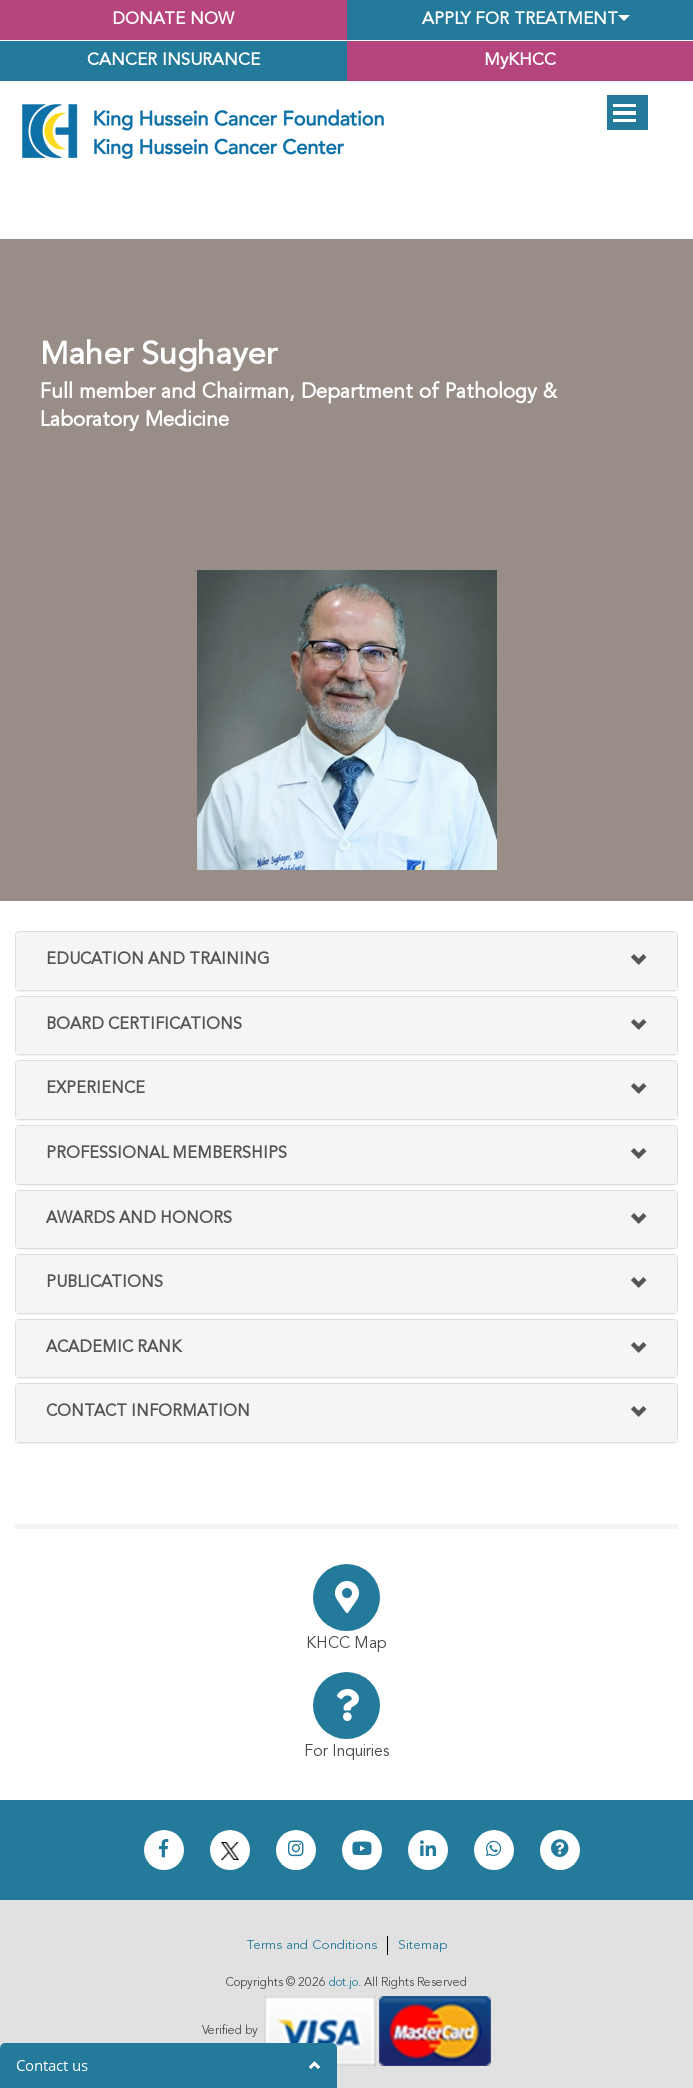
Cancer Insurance (173, 60)
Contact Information (148, 1412)
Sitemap (422, 1945)
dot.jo (343, 1983)
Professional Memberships (166, 1154)
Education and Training (157, 960)
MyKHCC (520, 60)
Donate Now (173, 19)
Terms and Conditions (312, 1945)
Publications (104, 1283)
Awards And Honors (139, 1219)
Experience (95, 1089)
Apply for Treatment (520, 19)
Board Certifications (144, 1025)
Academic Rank (113, 1348)
